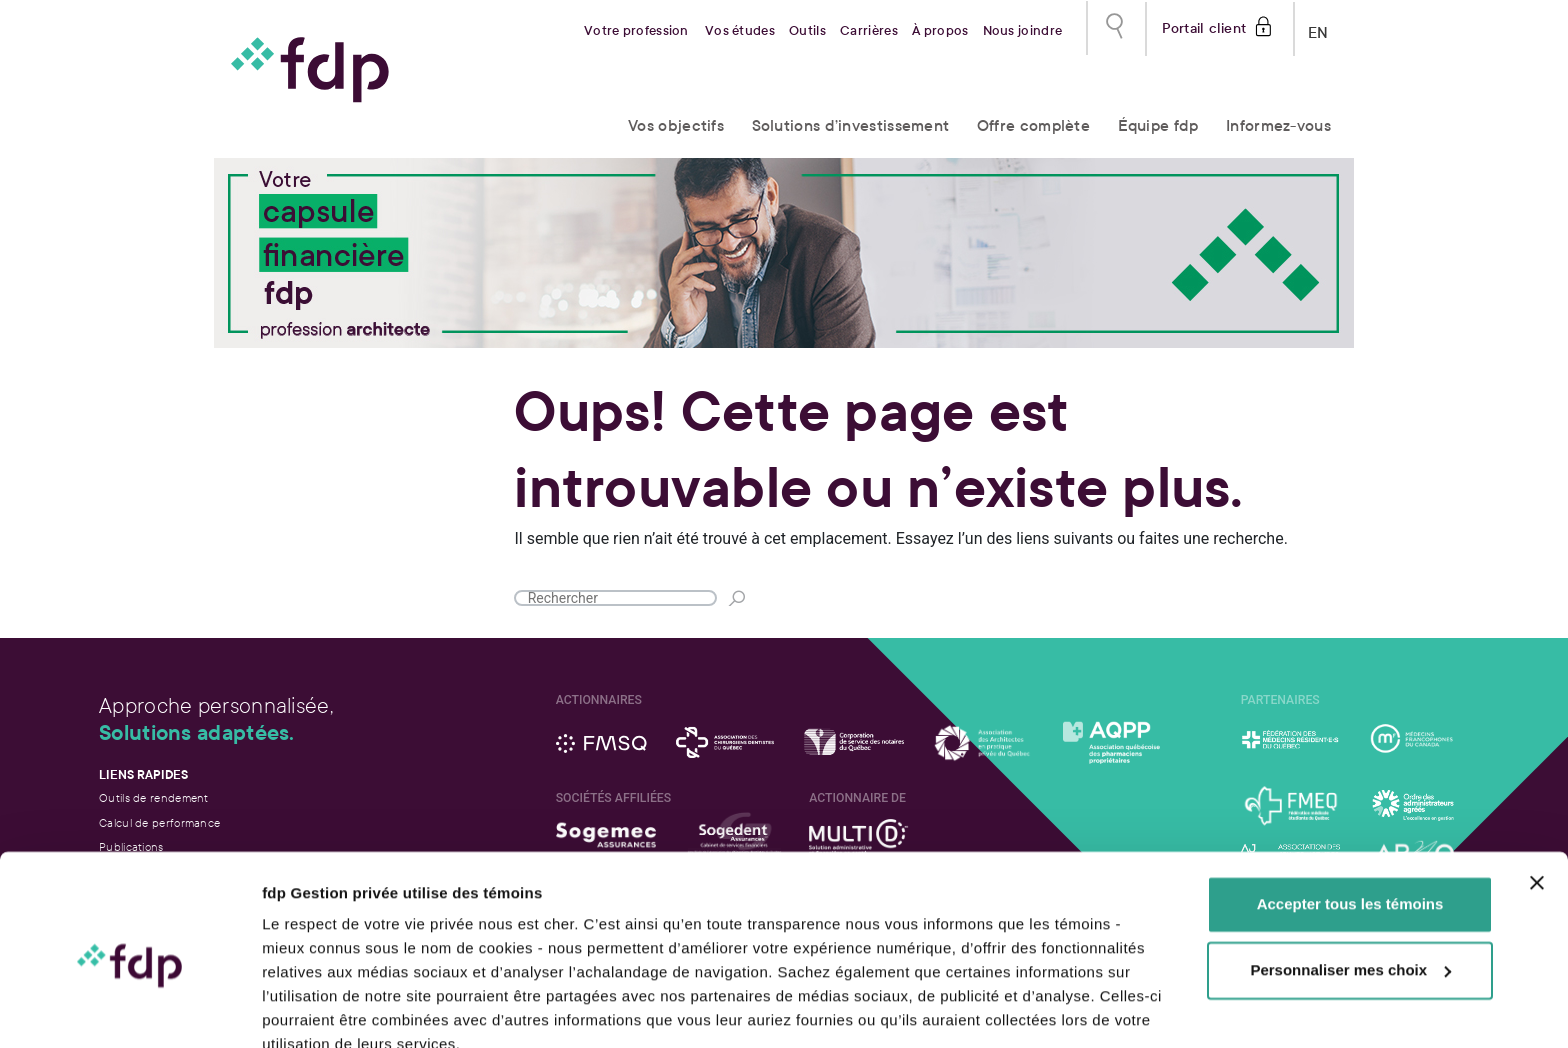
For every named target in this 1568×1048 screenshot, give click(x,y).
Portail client (1204, 26)
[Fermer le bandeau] (1537, 792)
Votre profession (636, 31)
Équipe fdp (1158, 125)
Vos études (740, 31)
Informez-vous (1278, 125)
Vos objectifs (676, 125)
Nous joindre (1023, 31)
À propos (940, 31)
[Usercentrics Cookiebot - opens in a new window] (129, 1009)
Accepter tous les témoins (1350, 813)
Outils (807, 31)
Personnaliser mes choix (1350, 878)
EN (1318, 28)
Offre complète (1033, 125)
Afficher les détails (329, 1008)
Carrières (869, 31)
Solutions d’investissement (851, 125)
